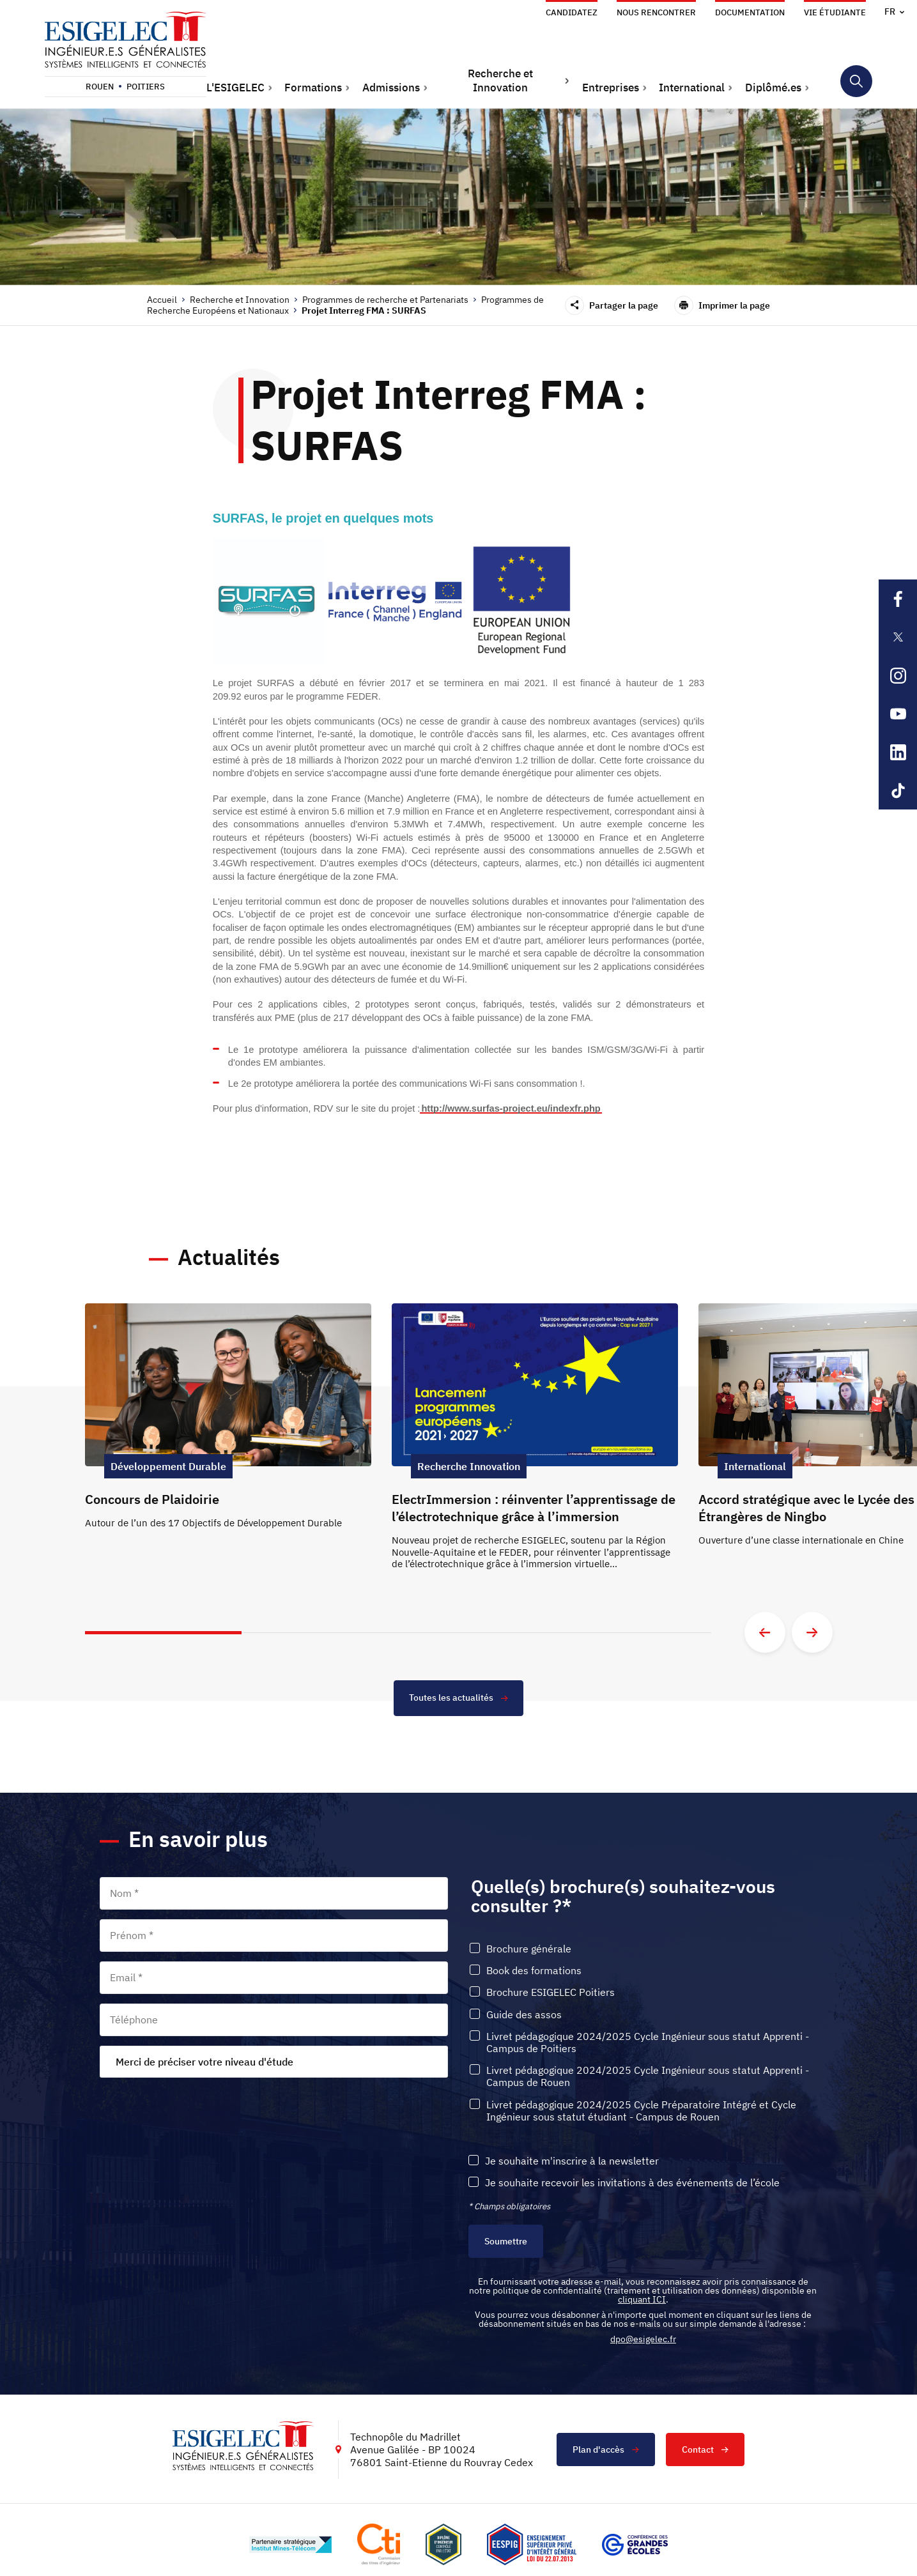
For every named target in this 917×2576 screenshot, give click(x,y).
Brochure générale (528, 1949)
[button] (239, 88)
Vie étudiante (835, 12)
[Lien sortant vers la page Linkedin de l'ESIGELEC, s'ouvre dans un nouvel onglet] (898, 752)
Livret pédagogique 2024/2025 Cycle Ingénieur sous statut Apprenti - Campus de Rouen (647, 2077)
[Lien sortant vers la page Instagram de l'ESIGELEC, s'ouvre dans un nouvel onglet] (898, 675)
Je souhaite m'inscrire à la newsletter (572, 2162)
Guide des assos (524, 2015)
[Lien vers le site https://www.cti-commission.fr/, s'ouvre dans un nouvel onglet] (378, 2545)
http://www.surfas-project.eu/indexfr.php (510, 1108)
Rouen (100, 86)
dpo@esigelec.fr (643, 2339)
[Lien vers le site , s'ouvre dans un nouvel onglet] (443, 2545)
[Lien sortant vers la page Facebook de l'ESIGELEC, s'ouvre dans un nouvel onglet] (898, 598)
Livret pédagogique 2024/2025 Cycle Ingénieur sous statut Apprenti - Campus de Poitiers (647, 2042)
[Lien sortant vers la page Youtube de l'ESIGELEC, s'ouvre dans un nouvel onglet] (898, 713)
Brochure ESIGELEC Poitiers (550, 1993)
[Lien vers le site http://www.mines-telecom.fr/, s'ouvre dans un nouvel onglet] (290, 2545)
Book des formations (534, 1971)
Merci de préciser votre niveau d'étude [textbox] (204, 2061)
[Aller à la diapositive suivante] (812, 1632)
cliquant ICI (642, 2300)
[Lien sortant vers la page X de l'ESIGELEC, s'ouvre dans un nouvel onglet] (898, 637)
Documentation (750, 12)
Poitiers (146, 86)
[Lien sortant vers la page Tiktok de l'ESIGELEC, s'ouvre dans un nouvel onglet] (898, 790)
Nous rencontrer (656, 12)
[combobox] (274, 2062)
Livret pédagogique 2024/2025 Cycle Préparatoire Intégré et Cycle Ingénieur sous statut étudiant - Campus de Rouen (641, 2111)
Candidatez (571, 12)
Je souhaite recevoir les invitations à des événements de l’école (632, 2183)
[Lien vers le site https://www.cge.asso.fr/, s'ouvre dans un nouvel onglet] (635, 2545)
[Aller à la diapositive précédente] (764, 1632)
